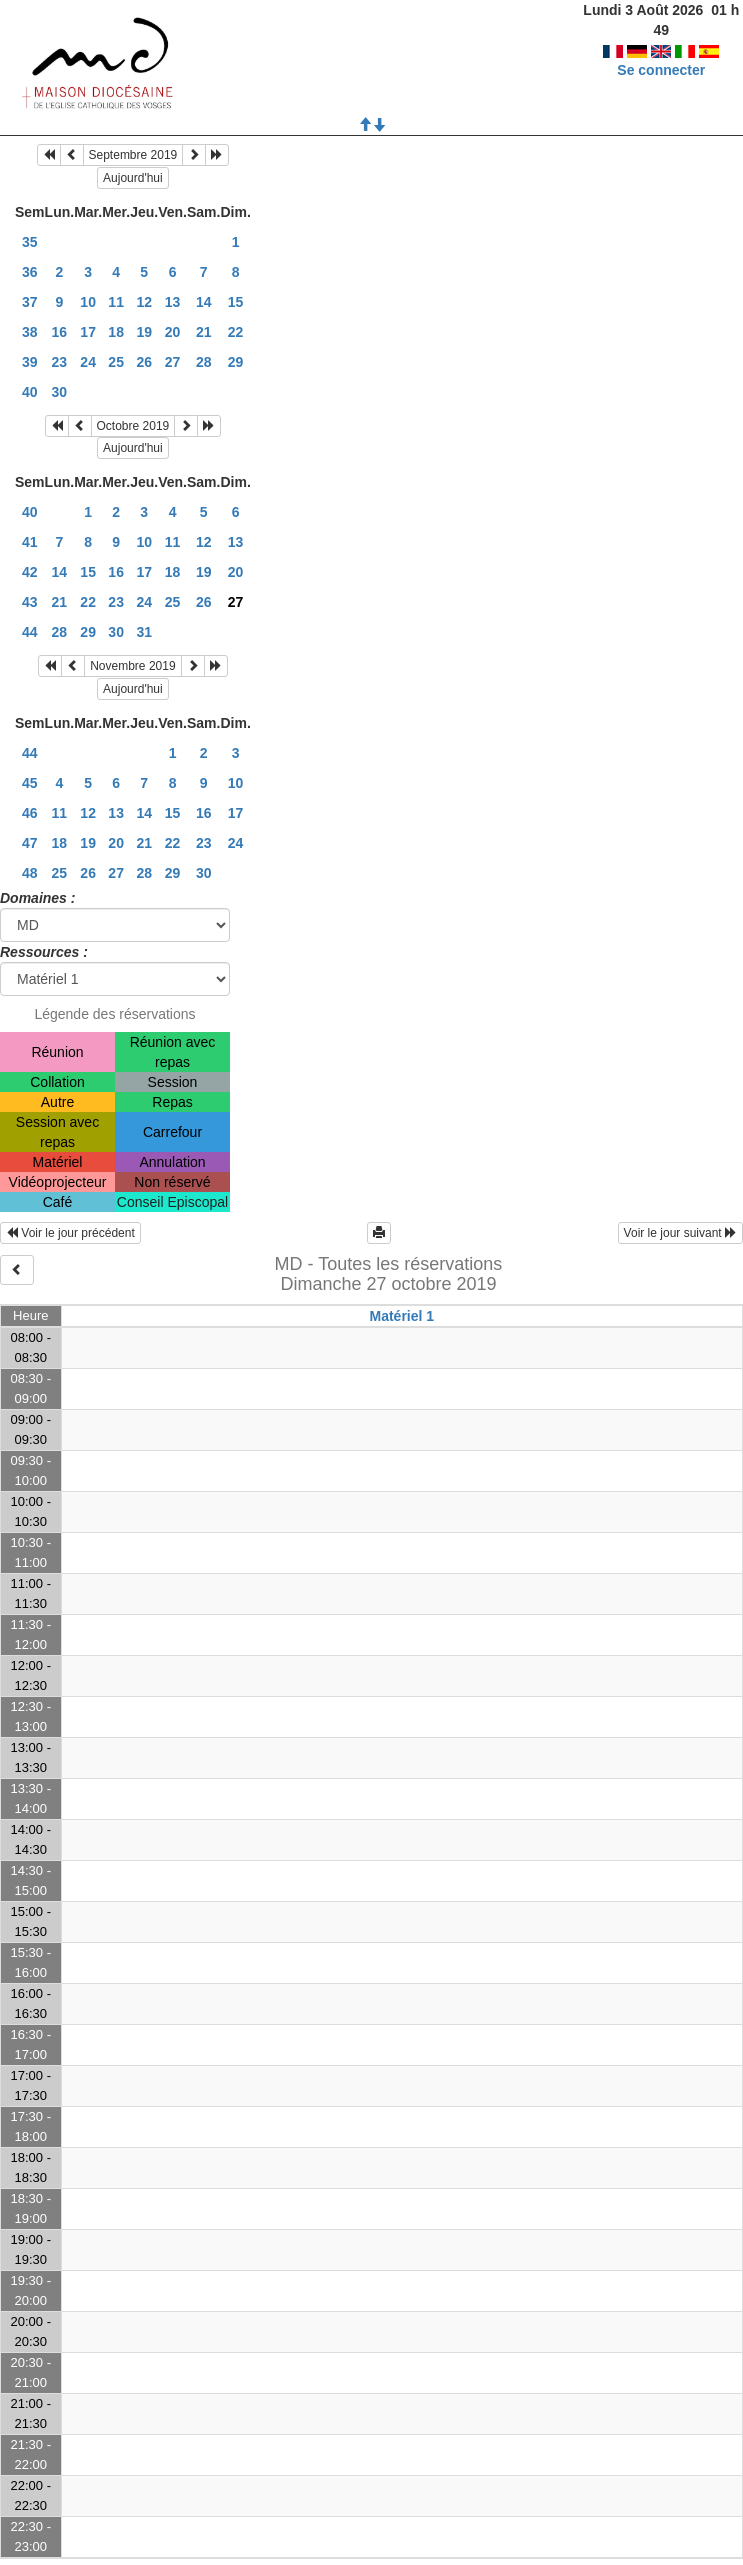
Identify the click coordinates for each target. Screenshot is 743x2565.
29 (236, 362)
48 (30, 873)
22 (236, 332)
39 (30, 362)
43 (30, 602)
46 (30, 813)
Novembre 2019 (132, 666)
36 (30, 272)
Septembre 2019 (133, 155)
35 (30, 242)
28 (204, 362)
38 (30, 332)
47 (30, 843)
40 (30, 392)
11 (116, 302)
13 (173, 302)
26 (144, 362)
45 (30, 783)
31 (144, 632)
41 (30, 542)
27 (173, 362)
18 (116, 332)
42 (30, 572)
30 (60, 392)
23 (60, 362)
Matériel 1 (401, 1316)
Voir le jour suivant (680, 1233)
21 (204, 332)
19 (144, 332)
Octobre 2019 (133, 426)
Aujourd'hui (133, 178)
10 (88, 302)
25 (116, 362)
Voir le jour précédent (70, 1233)
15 (236, 302)
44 (30, 632)
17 (88, 332)
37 (30, 302)
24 (88, 362)
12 (144, 302)
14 (204, 302)
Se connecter (661, 50)
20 (173, 332)
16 (60, 332)
